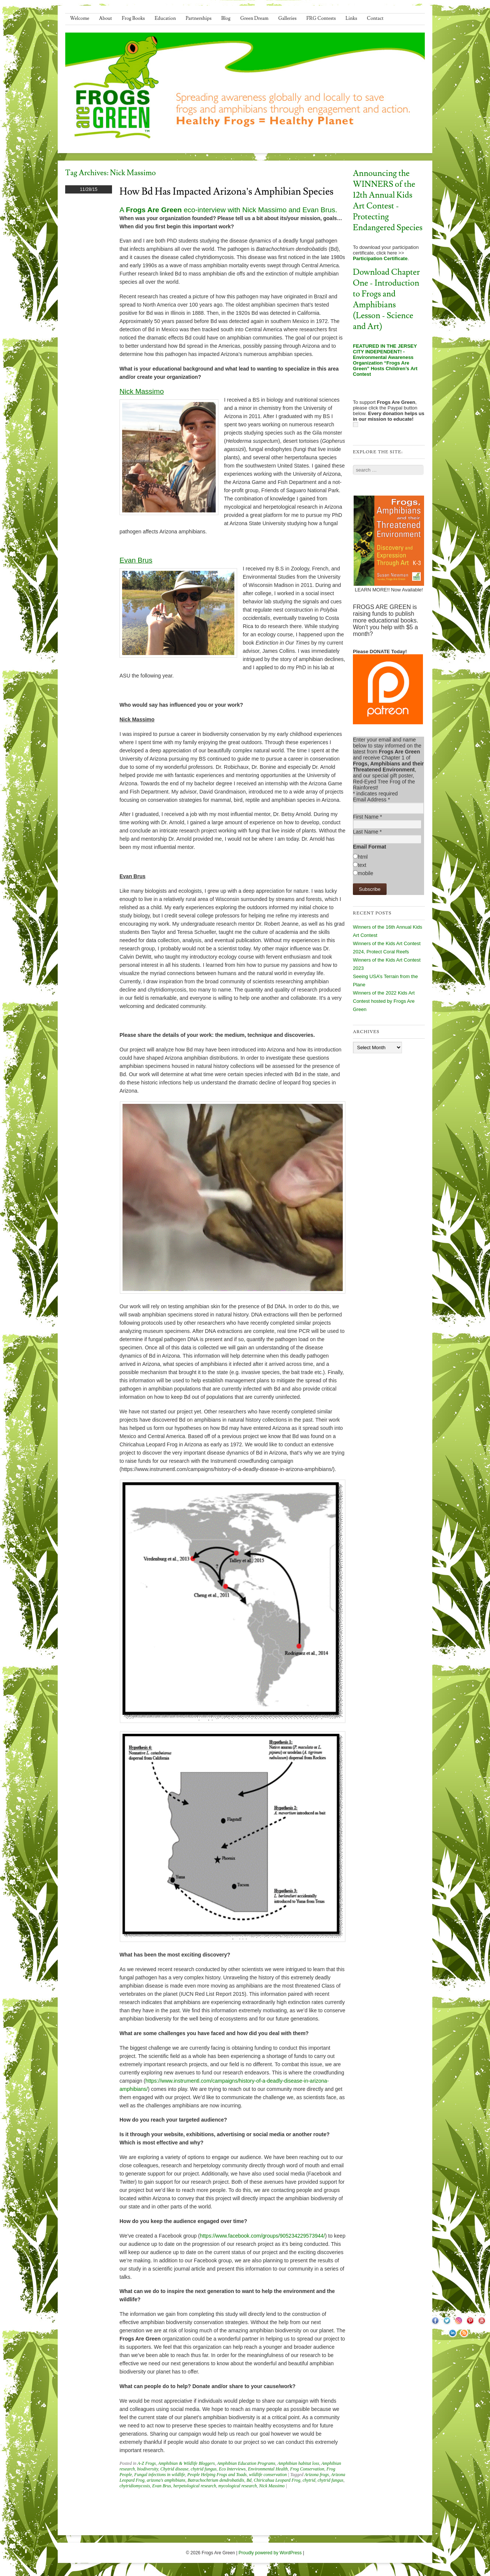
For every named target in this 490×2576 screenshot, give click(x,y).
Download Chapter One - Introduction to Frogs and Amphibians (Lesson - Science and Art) (386, 299)
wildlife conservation (268, 2474)
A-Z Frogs (146, 2463)
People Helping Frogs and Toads (216, 2474)
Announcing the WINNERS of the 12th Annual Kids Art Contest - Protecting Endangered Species (388, 200)
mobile (365, 873)
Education (165, 18)
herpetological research (194, 2485)
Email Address (371, 800)
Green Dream (254, 18)
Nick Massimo (272, 2485)
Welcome (79, 18)
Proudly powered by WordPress (270, 2552)
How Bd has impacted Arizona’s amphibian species (226, 191)
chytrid (309, 2480)
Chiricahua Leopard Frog (277, 2480)
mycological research (237, 2485)
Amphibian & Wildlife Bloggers (186, 2463)
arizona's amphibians (166, 2480)
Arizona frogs (316, 2474)
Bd (248, 2480)
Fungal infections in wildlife (159, 2474)
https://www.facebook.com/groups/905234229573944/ (262, 2236)
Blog (226, 18)
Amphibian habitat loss (298, 2463)
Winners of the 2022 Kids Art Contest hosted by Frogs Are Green (384, 1001)
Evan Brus (161, 2485)
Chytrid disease (174, 2469)
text (362, 865)
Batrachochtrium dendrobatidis (216, 2480)
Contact (375, 18)
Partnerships (198, 18)
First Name (367, 817)
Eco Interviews (232, 2469)
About (105, 18)
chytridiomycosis (135, 2485)
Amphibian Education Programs (246, 2463)
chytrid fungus (204, 2469)
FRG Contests (321, 18)
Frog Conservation (307, 2469)
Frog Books (133, 18)
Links (351, 18)
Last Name (367, 832)
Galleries (287, 18)
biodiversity (147, 2469)
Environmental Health (268, 2469)
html (363, 857)
